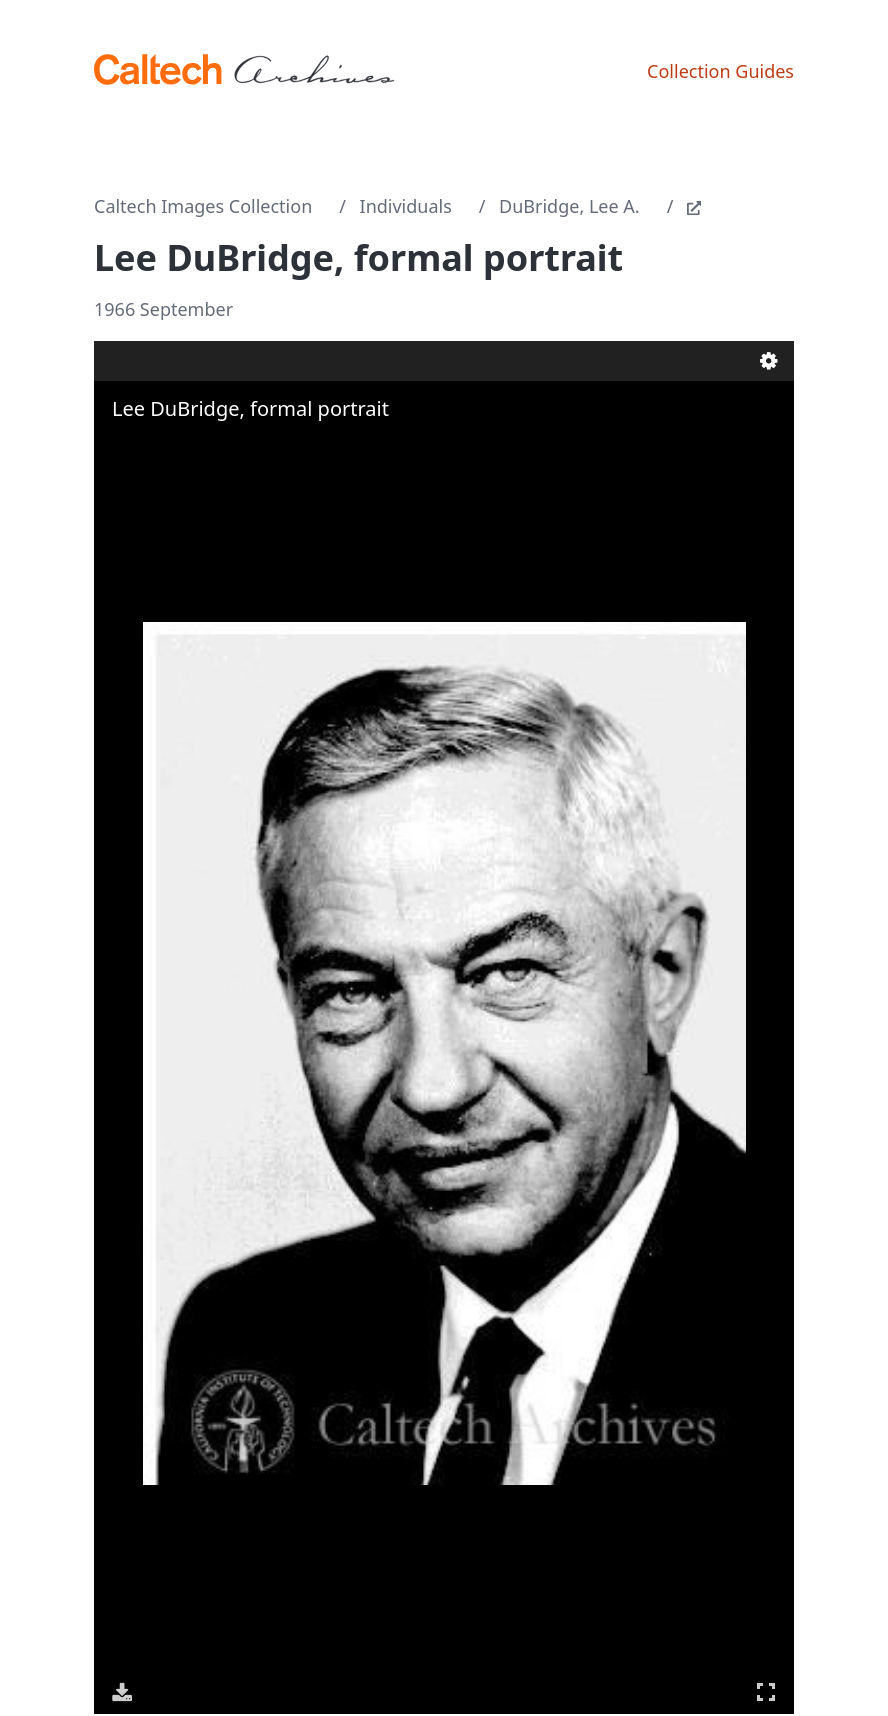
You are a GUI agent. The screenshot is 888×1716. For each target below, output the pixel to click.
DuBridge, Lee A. (569, 206)
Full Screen (766, 1691)
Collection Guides (720, 71)
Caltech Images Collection (203, 206)
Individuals (406, 206)
